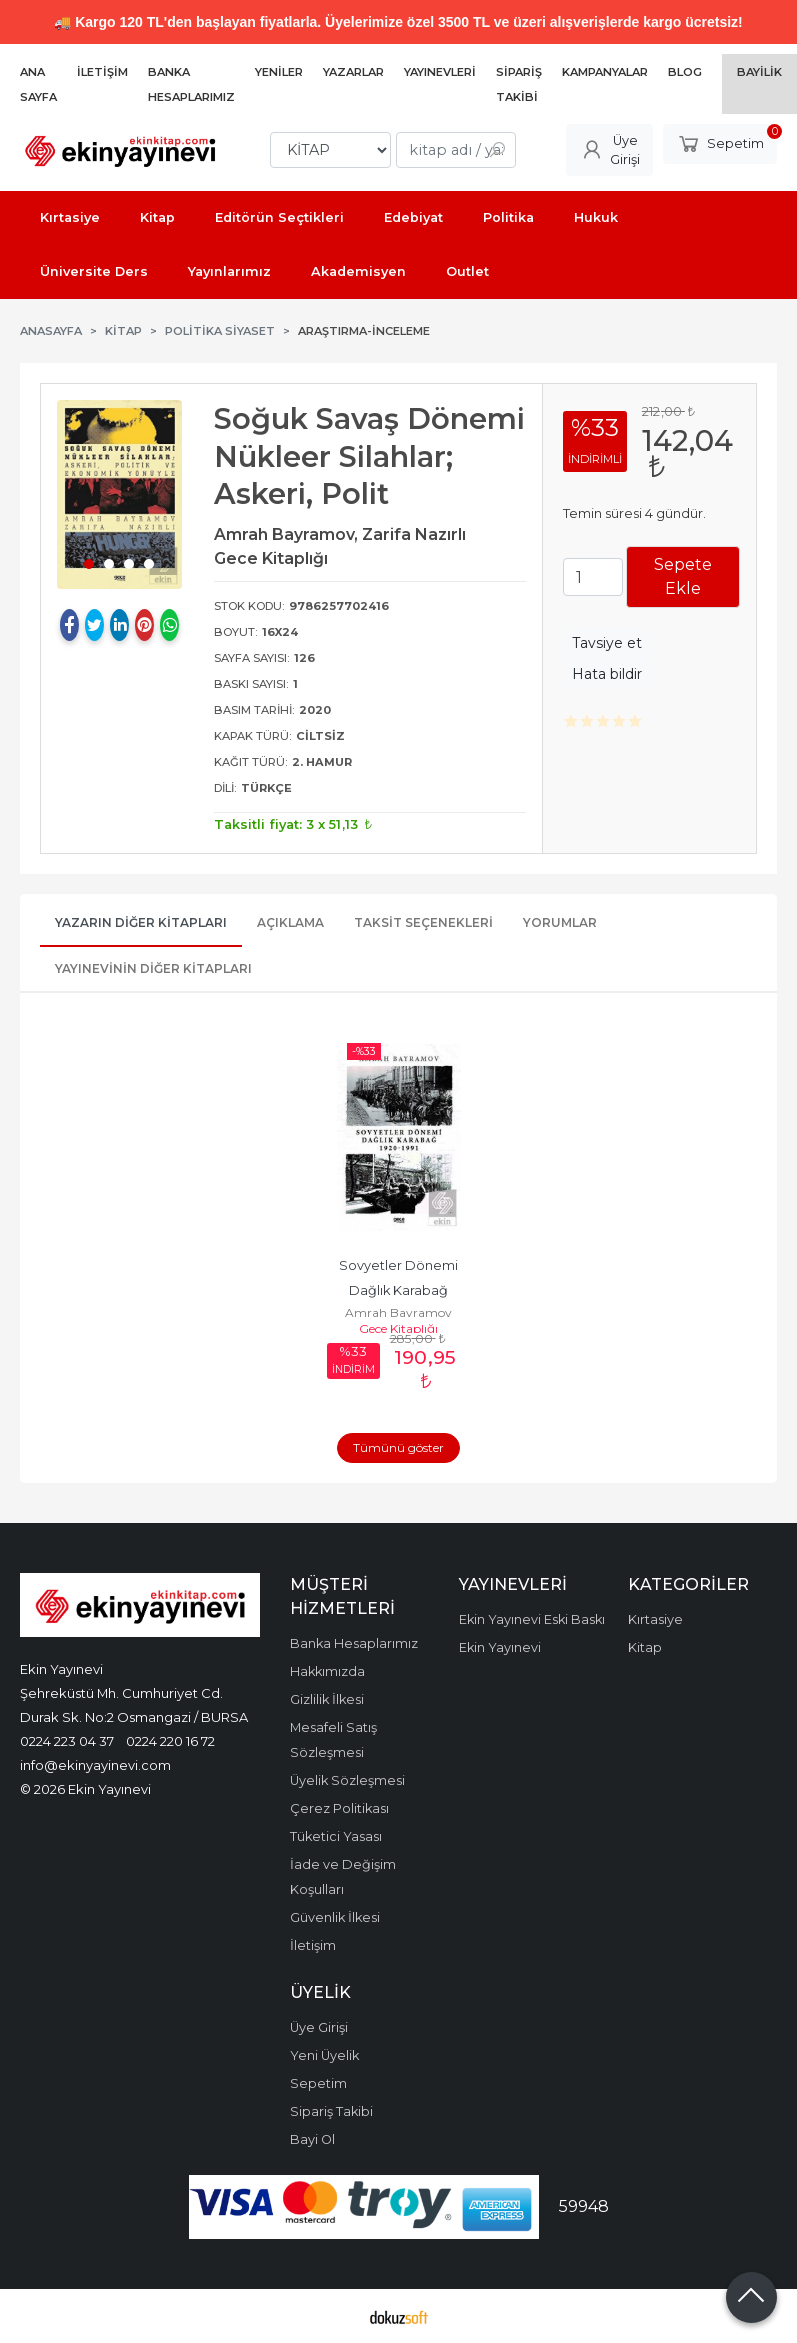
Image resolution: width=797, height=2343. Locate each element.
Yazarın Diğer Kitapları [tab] (141, 922)
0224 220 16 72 (170, 1741)
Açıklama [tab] (290, 922)
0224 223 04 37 (67, 1741)
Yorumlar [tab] (560, 922)
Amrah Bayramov (398, 1312)
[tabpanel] (119, 494)
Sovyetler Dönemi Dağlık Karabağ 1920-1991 (400, 1290)
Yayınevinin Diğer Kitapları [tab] (153, 968)
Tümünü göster (398, 1447)
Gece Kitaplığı (398, 1328)
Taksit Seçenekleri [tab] (423, 922)
